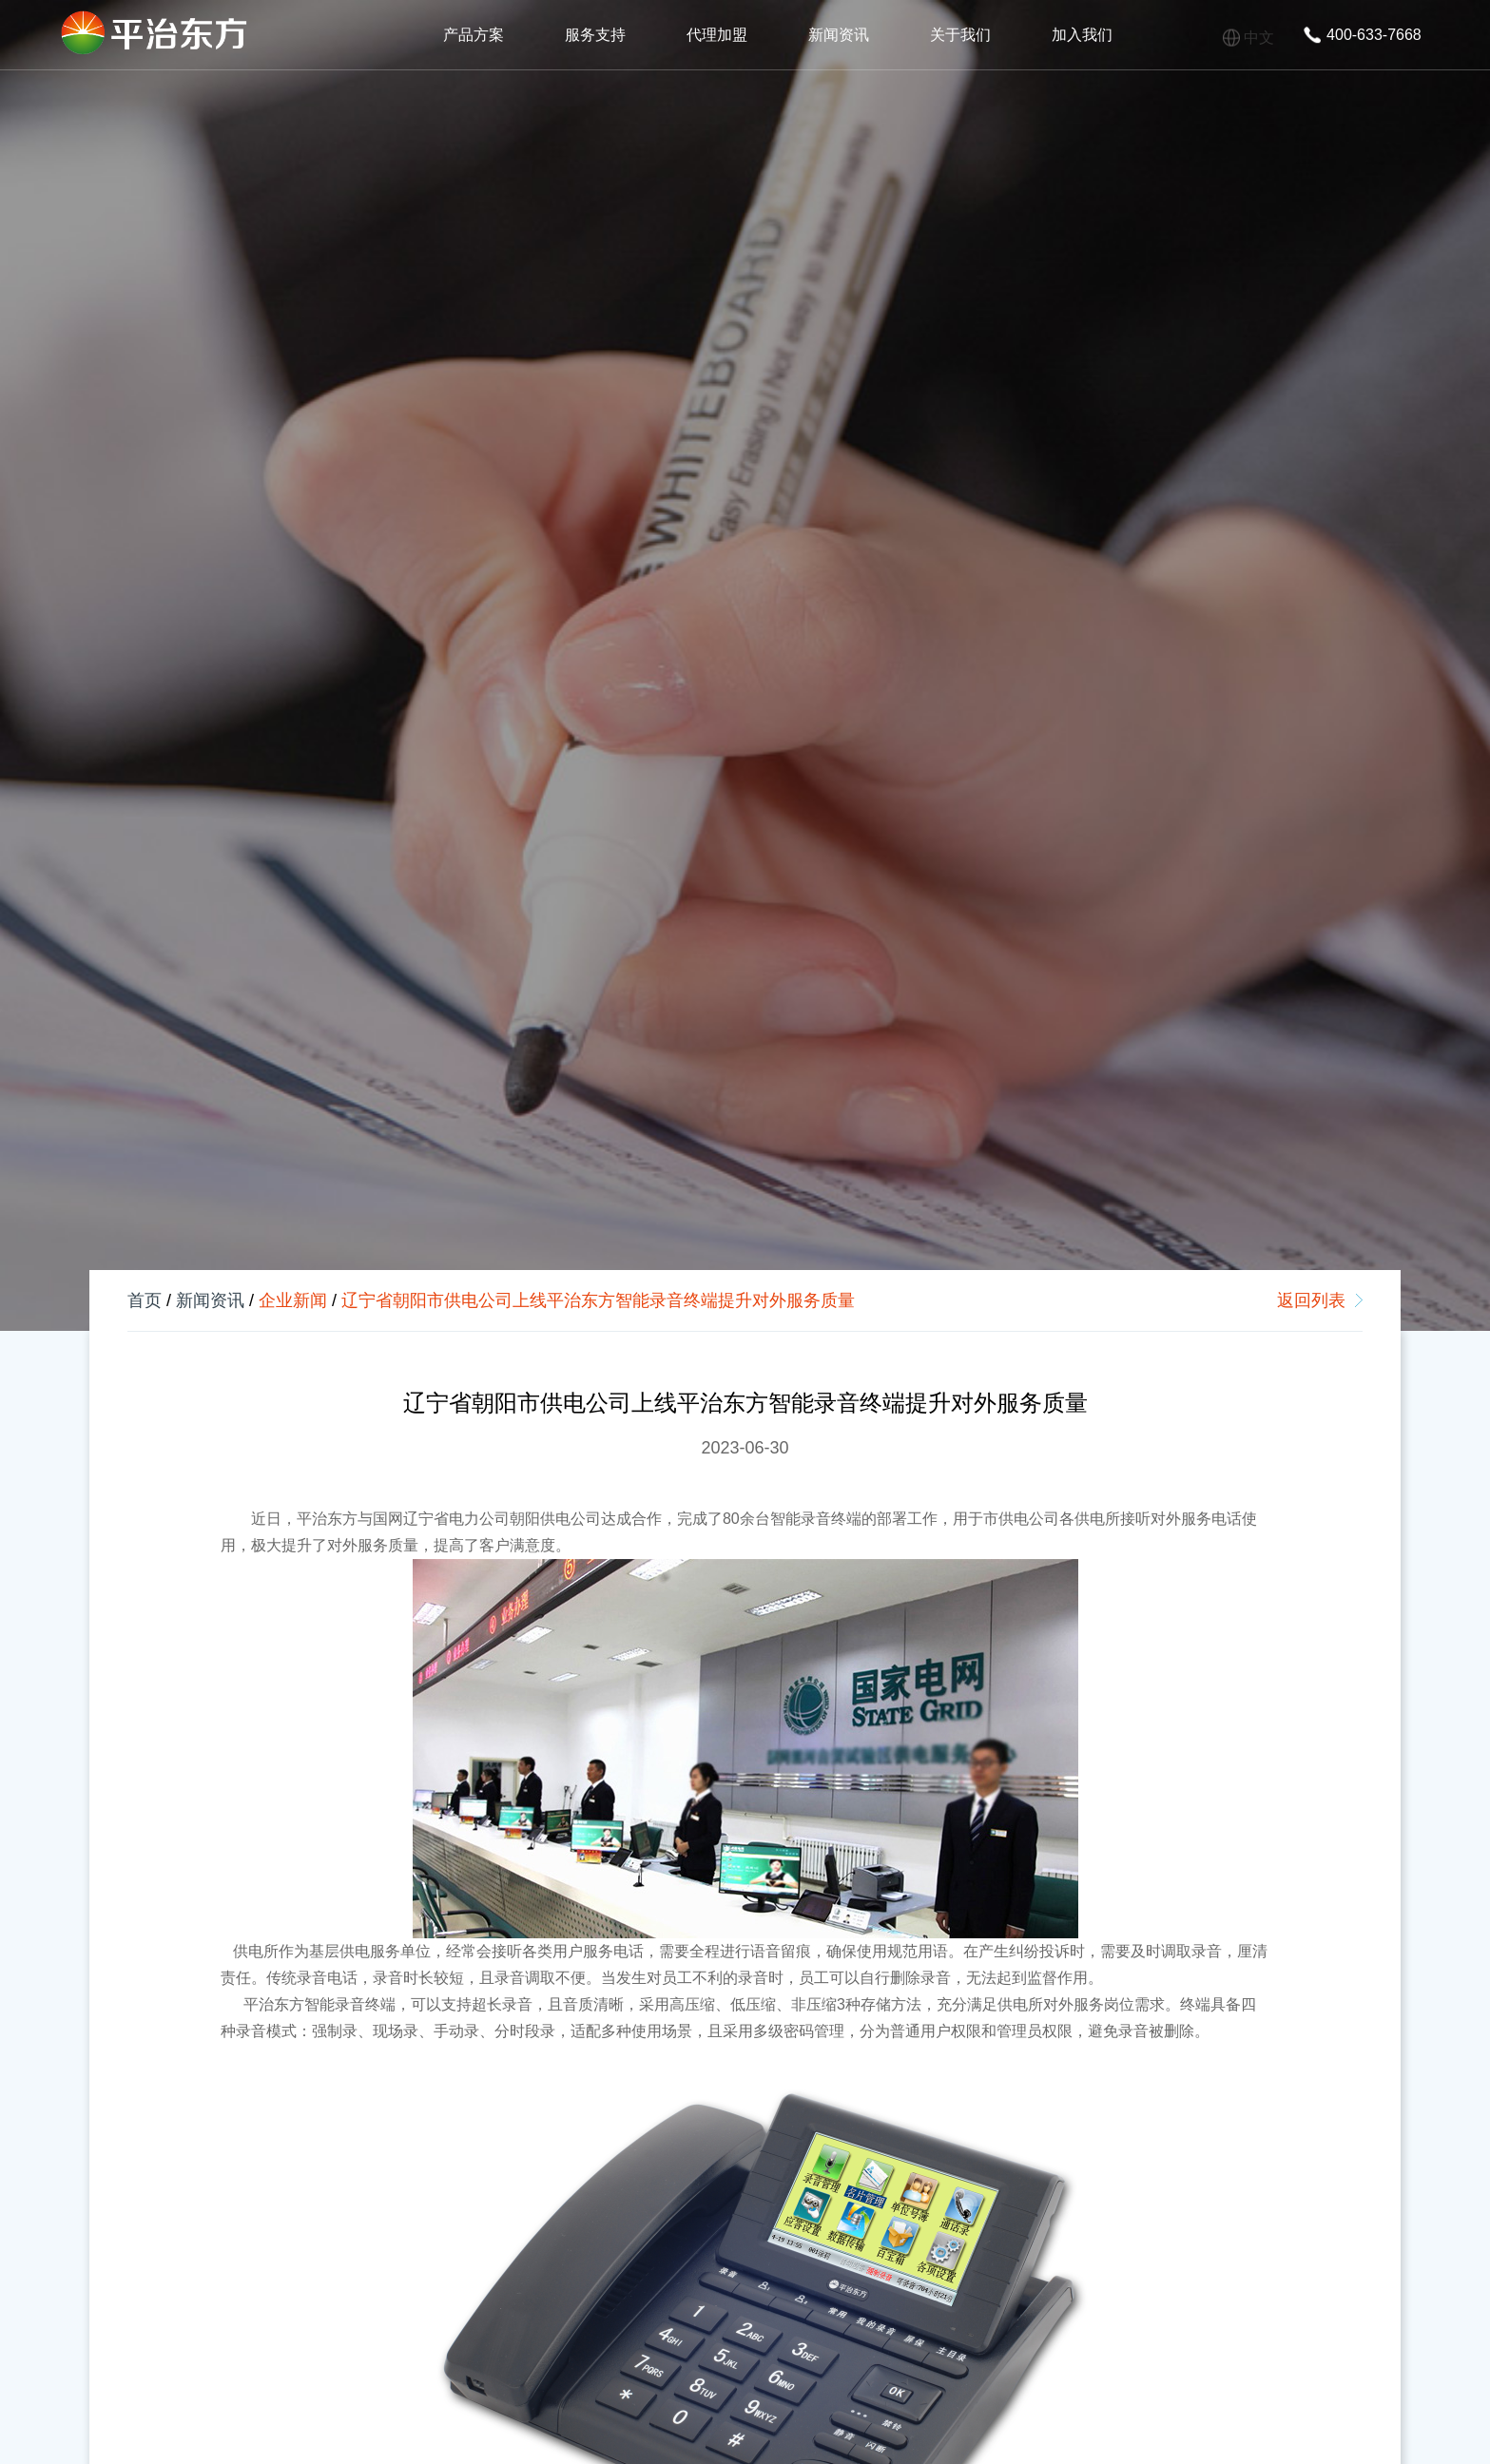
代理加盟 (717, 35)
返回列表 (1311, 1300)
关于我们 (960, 35)
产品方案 (473, 35)
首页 (144, 1300)
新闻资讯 (838, 35)
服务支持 (595, 35)
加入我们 (1082, 35)
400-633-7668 (1374, 35)
